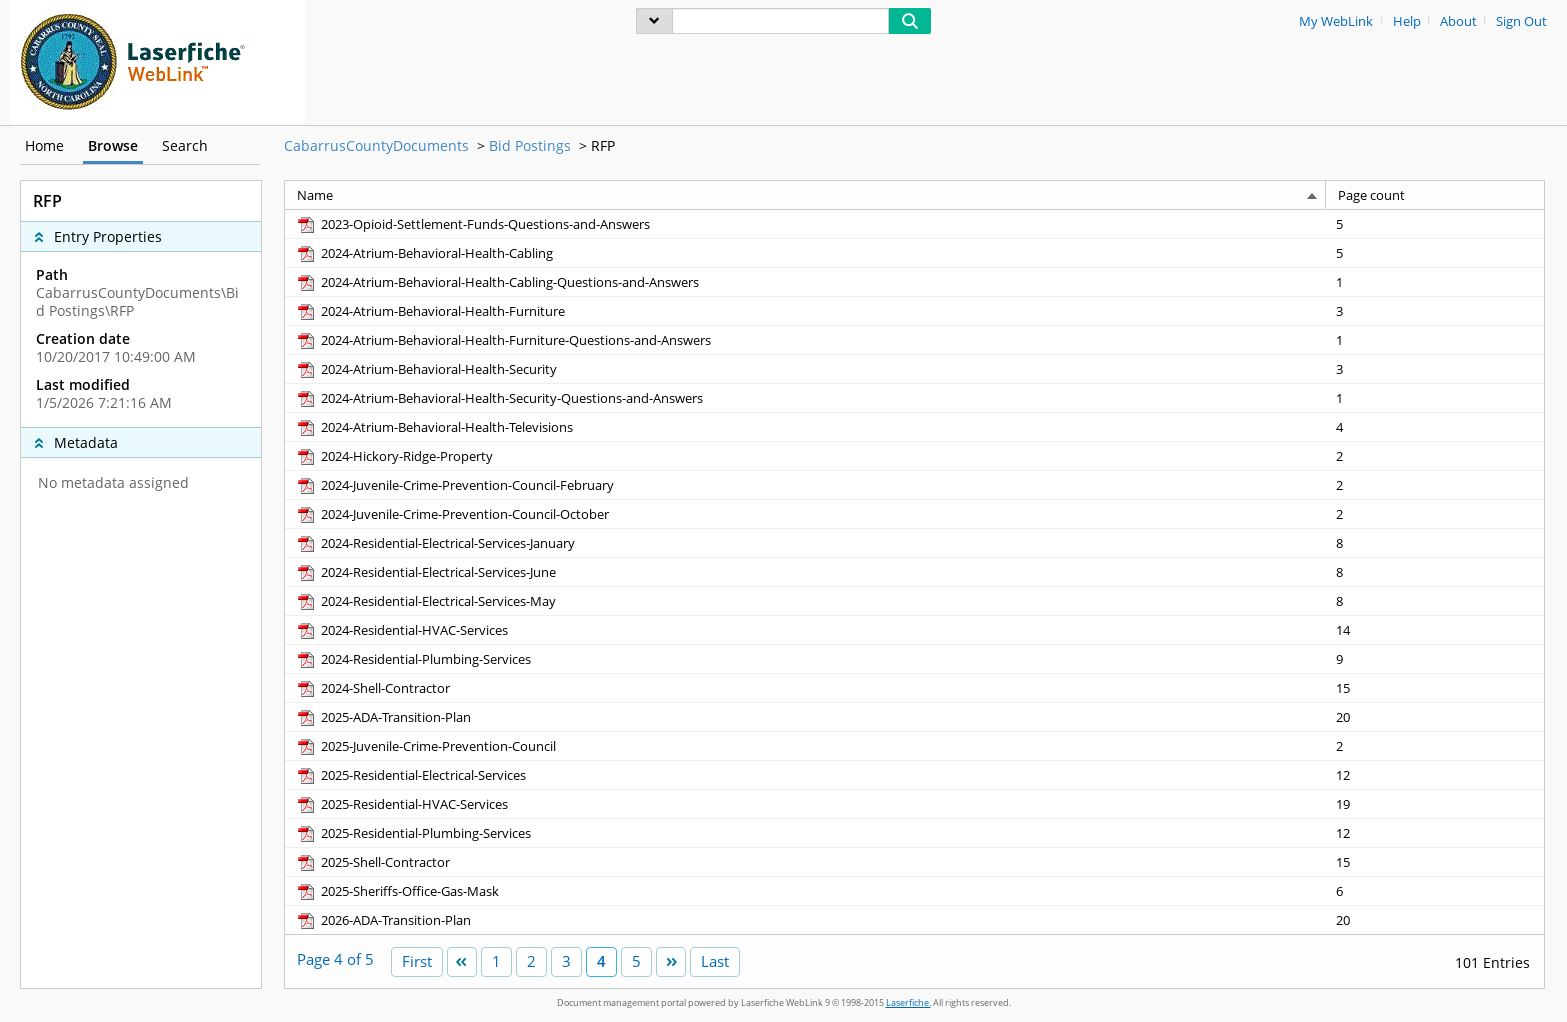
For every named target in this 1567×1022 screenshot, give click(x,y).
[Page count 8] (1435, 542)
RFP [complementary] (47, 201)
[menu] (654, 21)
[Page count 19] (1435, 803)
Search (185, 145)
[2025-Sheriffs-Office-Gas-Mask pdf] (397, 891)
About (1458, 21)
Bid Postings (530, 145)
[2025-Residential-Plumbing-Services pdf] (413, 833)
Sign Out (1521, 21)
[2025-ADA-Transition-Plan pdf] (383, 717)
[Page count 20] (1435, 716)
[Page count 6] (1435, 890)
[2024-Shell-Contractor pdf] (372, 688)
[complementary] (141, 339)
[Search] (780, 21)
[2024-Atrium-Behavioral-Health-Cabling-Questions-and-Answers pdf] (497, 282)
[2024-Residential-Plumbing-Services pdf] (413, 659)
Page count (1371, 195)
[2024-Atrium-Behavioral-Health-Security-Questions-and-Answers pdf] (499, 398)
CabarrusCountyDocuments (376, 145)
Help (1407, 21)
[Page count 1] (1435, 281)
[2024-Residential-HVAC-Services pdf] (401, 630)
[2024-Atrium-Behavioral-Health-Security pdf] (426, 369)
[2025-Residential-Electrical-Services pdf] (410, 775)
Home (44, 145)
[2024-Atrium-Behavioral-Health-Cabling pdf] (424, 253)
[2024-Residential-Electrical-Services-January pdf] (435, 543)
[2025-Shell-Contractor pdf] (372, 862)
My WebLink (1336, 21)
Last (715, 961)
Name (315, 195)
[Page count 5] (1435, 224)
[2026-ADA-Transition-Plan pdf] (383, 920)
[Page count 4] (1435, 426)
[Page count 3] (1435, 310)
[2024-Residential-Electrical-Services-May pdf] (425, 601)
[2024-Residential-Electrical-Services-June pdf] (425, 572)
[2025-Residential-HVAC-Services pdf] (401, 804)
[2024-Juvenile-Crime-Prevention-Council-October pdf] (452, 514)
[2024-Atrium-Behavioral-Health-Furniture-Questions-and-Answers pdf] (503, 340)
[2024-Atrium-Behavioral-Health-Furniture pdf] (430, 311)
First (417, 961)
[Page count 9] (1435, 658)
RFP (603, 145)
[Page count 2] (1435, 455)
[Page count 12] (1435, 774)
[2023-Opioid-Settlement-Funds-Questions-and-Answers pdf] (472, 224)
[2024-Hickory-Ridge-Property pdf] (394, 456)
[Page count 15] (1435, 687)
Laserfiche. (908, 1002)
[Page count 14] (1435, 629)
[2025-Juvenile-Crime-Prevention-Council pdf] (425, 746)
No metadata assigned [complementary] (113, 483)
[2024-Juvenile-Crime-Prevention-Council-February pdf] (454, 485)
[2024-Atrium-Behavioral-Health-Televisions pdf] (434, 427)
